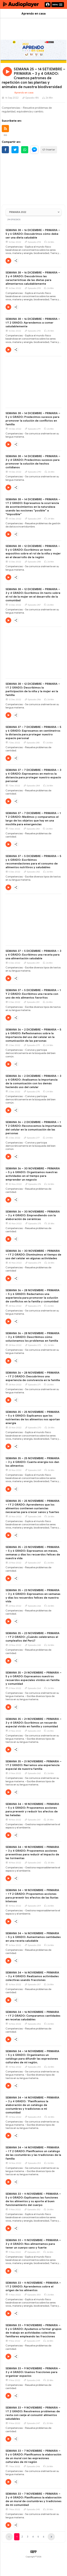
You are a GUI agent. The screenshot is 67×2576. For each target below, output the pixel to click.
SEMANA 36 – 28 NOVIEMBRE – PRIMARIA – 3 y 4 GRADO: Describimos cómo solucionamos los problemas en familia (32, 1337)
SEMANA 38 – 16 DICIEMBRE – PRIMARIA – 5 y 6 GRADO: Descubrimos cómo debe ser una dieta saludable (33, 234)
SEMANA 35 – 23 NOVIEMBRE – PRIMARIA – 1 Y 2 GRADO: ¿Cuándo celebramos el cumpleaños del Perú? (32, 1637)
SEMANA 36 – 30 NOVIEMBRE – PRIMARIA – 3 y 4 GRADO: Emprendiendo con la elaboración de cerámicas (33, 1215)
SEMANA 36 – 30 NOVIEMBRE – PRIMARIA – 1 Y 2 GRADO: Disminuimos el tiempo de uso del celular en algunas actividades (33, 1254)
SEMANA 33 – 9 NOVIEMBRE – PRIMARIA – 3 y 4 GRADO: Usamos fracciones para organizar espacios (33, 2372)
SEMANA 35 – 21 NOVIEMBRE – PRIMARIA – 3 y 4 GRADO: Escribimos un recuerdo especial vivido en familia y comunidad (33, 1722)
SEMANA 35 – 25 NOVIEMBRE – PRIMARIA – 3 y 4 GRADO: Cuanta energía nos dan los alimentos (32, 1462)
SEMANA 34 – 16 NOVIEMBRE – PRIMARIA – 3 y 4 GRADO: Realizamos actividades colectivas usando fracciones (32, 1976)
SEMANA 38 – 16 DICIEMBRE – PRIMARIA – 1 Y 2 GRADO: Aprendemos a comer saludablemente (33, 322)
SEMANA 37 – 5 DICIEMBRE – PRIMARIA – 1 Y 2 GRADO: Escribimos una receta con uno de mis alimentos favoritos (33, 994)
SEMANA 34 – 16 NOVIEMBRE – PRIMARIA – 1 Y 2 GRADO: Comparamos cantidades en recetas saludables (33, 2015)
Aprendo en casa (23, 92)
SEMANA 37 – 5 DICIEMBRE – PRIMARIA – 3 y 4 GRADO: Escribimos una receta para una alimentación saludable (33, 954)
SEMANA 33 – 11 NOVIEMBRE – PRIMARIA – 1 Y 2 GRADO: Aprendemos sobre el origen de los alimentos (33, 2286)
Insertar (48, 149)
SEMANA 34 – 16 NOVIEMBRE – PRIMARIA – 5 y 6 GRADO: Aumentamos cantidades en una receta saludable (33, 1937)
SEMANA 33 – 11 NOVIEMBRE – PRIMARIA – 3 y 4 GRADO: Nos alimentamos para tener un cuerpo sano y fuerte (33, 2244)
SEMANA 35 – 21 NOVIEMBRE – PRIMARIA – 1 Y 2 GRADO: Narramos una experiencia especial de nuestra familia (33, 1765)
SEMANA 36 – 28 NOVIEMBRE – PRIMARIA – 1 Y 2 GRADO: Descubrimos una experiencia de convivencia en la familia (33, 1376)
